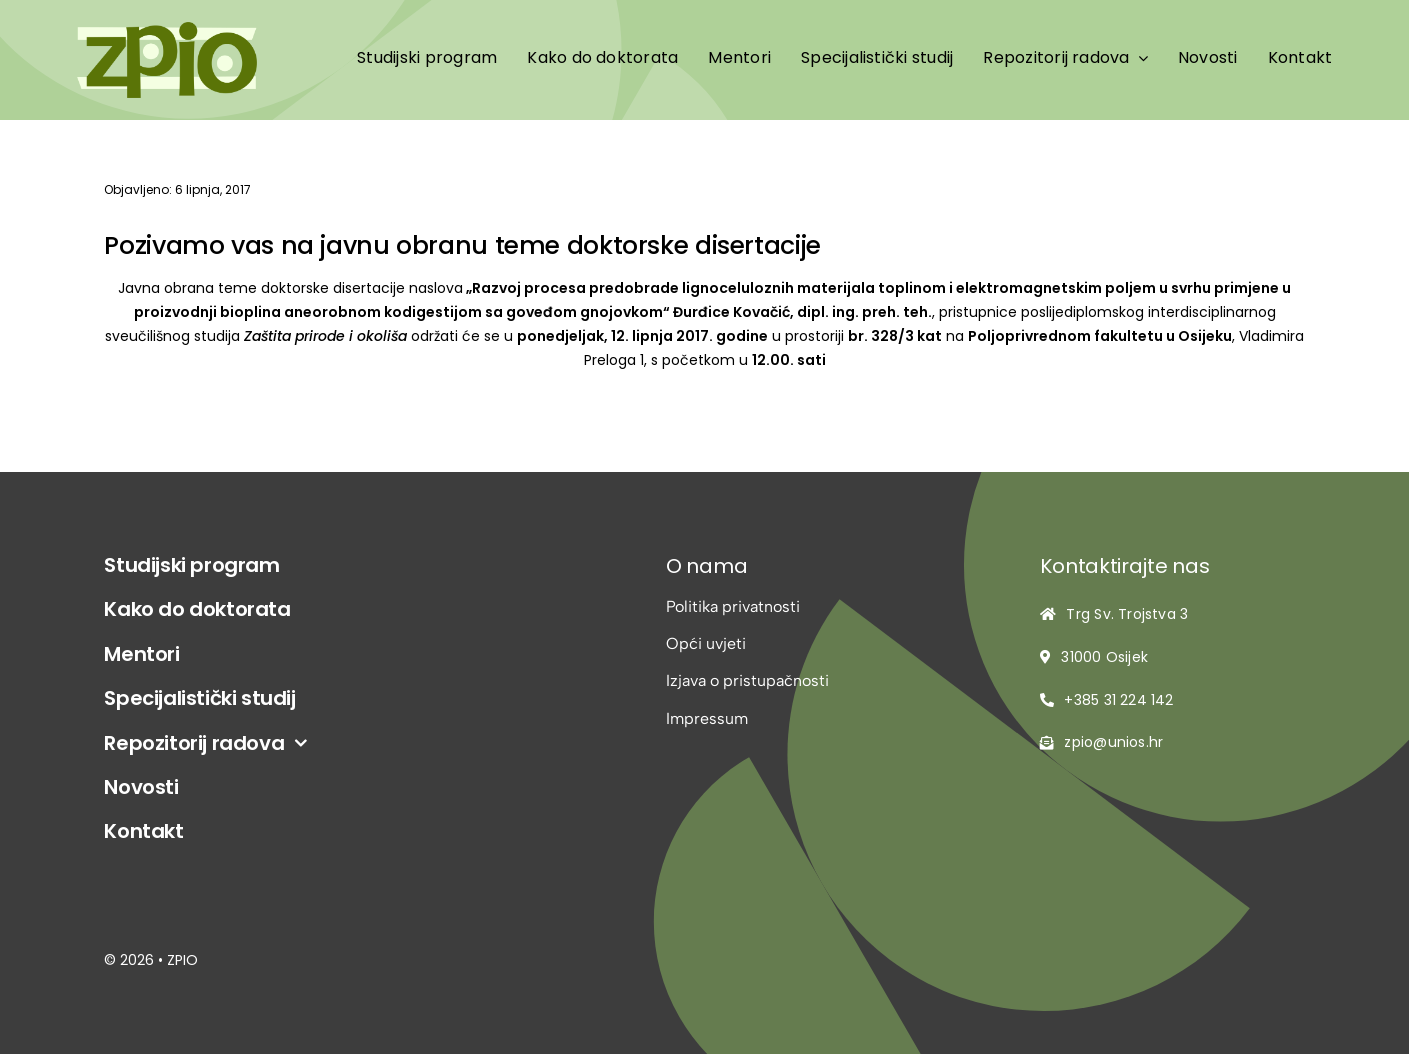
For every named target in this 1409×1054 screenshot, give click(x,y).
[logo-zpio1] (167, 29)
